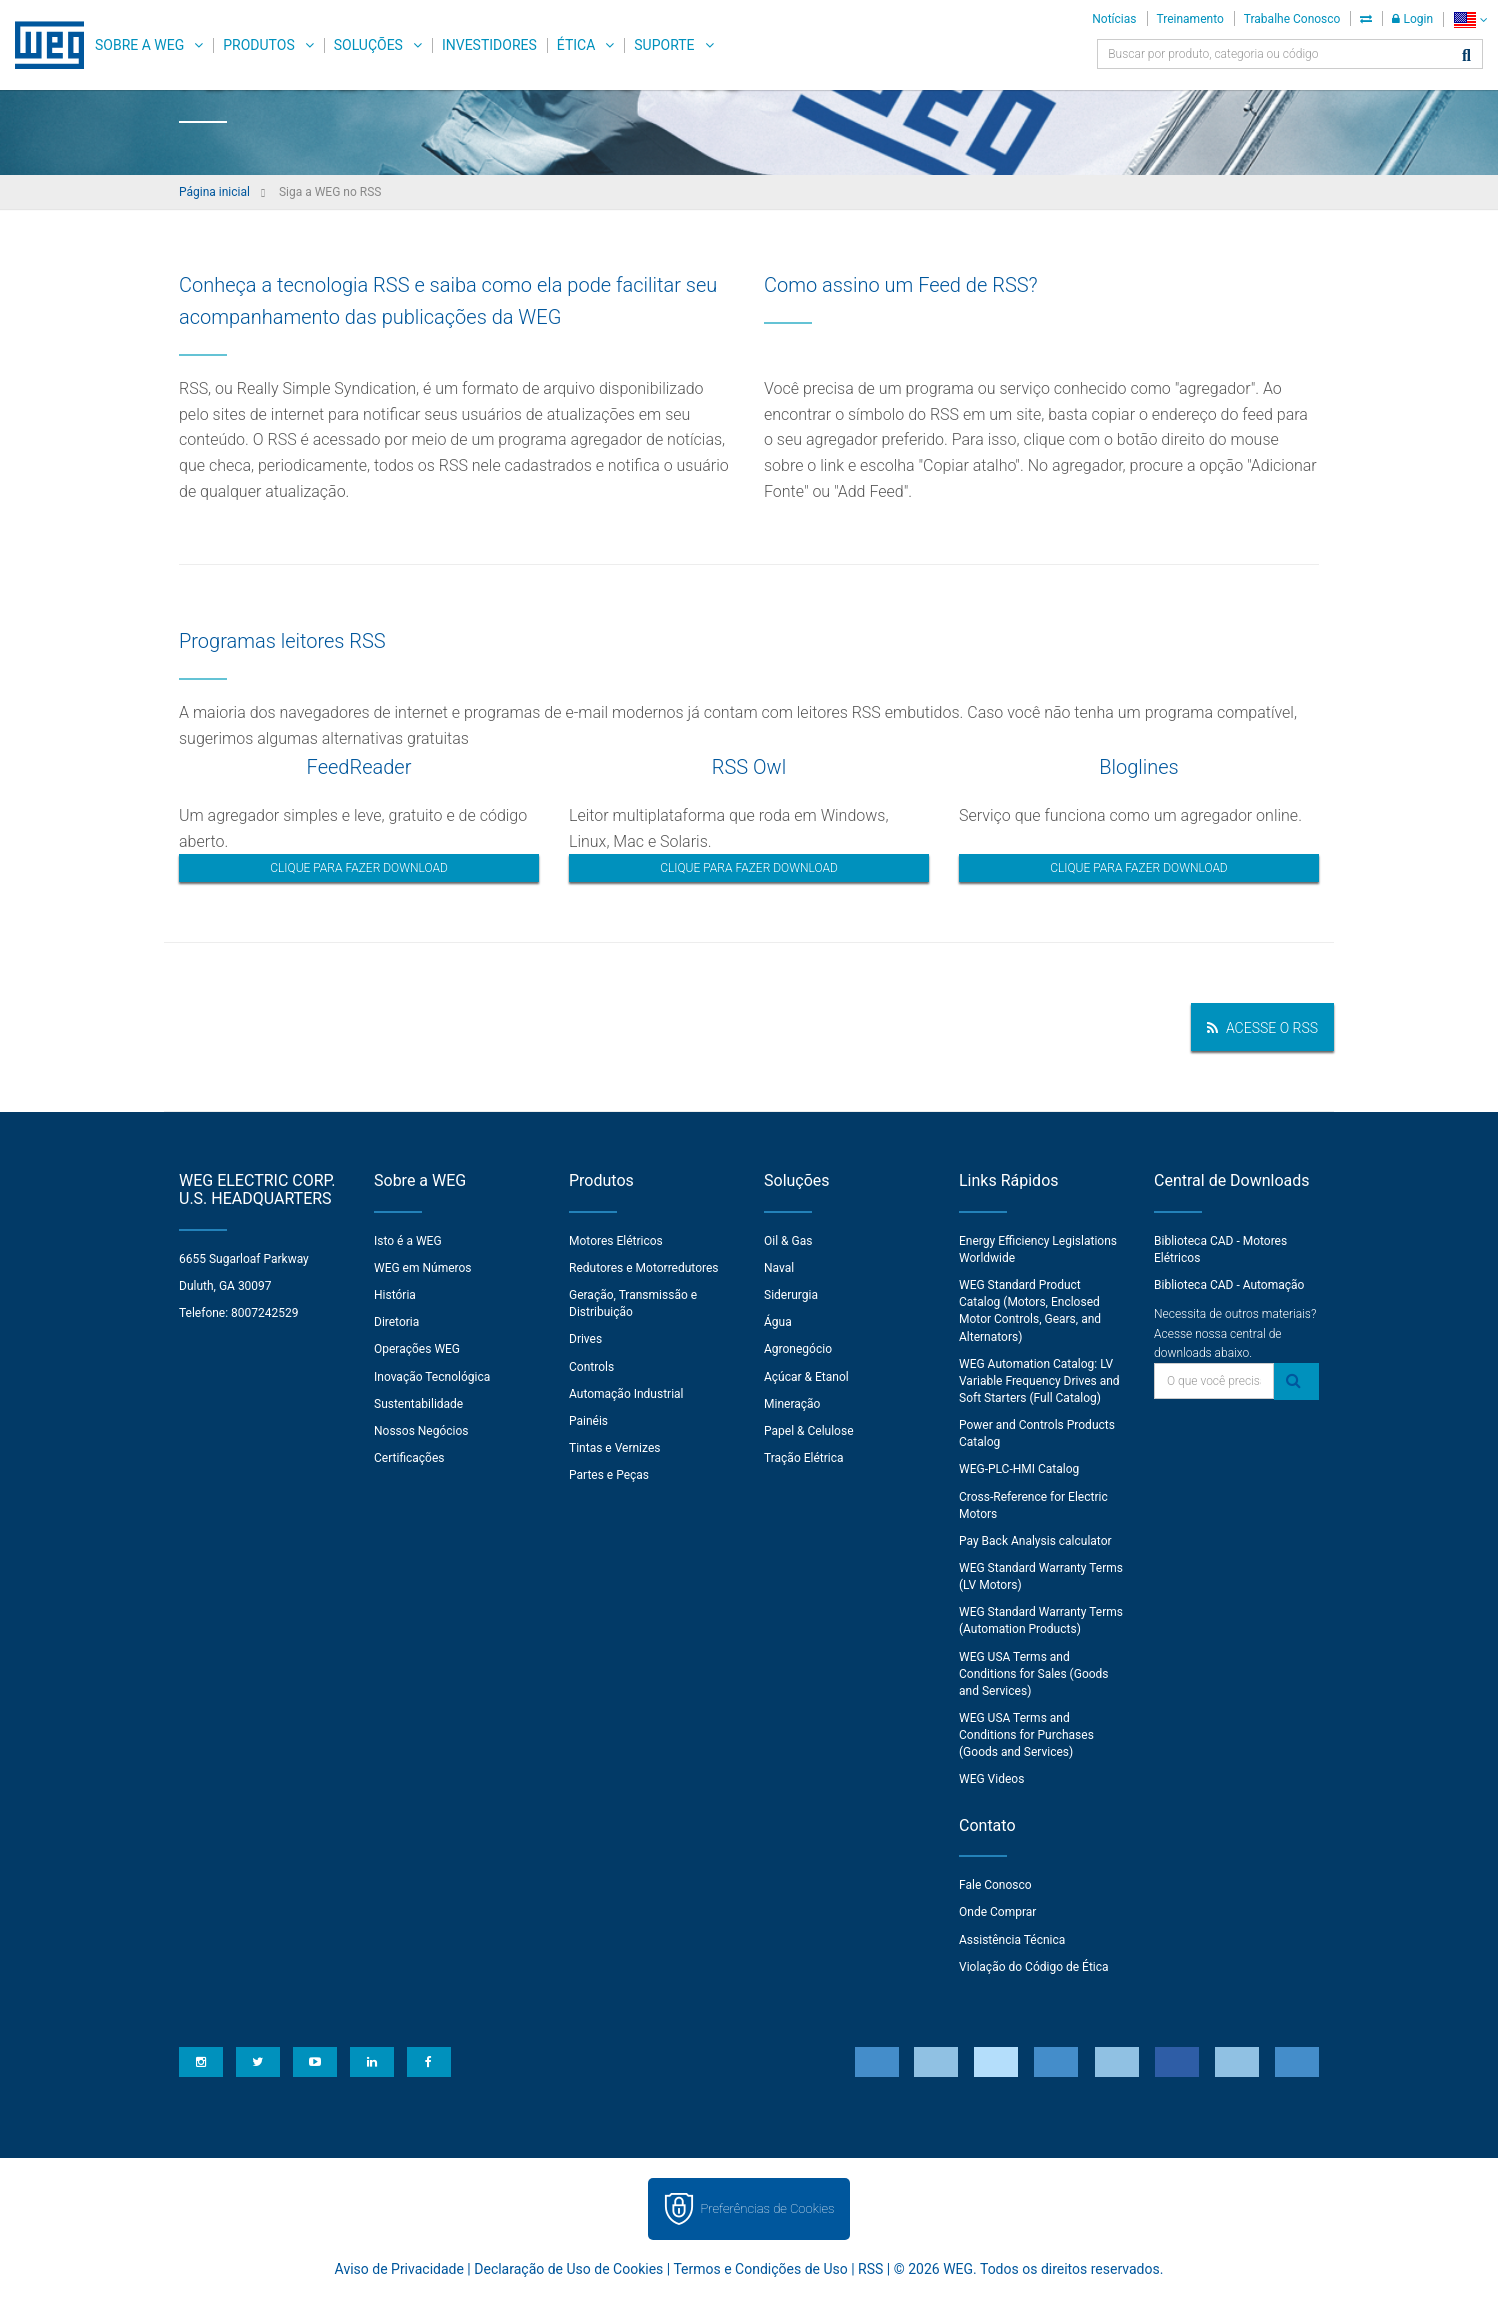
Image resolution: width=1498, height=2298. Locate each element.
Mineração (792, 1404)
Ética (576, 45)
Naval (779, 1268)
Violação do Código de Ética (1034, 1967)
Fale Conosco (995, 1885)
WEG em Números (423, 1268)
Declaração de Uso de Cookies (568, 2269)
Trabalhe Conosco (1292, 19)
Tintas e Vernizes (614, 1448)
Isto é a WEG (408, 1241)
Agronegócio (798, 1349)
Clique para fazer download (359, 868)
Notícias (1114, 19)
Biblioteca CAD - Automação (1229, 1285)
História (395, 1295)
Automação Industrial (626, 1394)
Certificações (409, 1458)
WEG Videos (991, 1779)
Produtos (258, 45)
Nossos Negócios (421, 1431)
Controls (591, 1367)
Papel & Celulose (809, 1431)
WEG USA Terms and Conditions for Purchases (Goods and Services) (1026, 1735)
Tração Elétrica (804, 1458)
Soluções (368, 45)
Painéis (588, 1421)
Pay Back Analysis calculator (1035, 1541)
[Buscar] (1466, 56)
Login (1412, 19)
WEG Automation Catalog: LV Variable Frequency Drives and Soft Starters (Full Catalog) (1039, 1381)
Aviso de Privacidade (399, 2269)
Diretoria (396, 1322)
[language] (1470, 19)
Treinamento (1190, 19)
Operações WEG (417, 1349)
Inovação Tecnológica (432, 1377)
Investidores (489, 45)
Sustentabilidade (418, 1404)
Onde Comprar (997, 1912)
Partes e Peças (609, 1475)
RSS (870, 2269)
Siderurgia (791, 1295)
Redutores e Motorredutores (644, 1268)
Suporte (664, 45)
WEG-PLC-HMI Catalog (1019, 1469)
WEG (42, 45)
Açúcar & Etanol (806, 1377)
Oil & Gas (788, 1241)
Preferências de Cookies (767, 2208)
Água (778, 1322)
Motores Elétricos (616, 1241)
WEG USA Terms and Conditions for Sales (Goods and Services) (1034, 1674)
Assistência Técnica (1012, 1940)
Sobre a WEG (139, 45)
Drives (585, 1339)
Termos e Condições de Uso (760, 2269)
